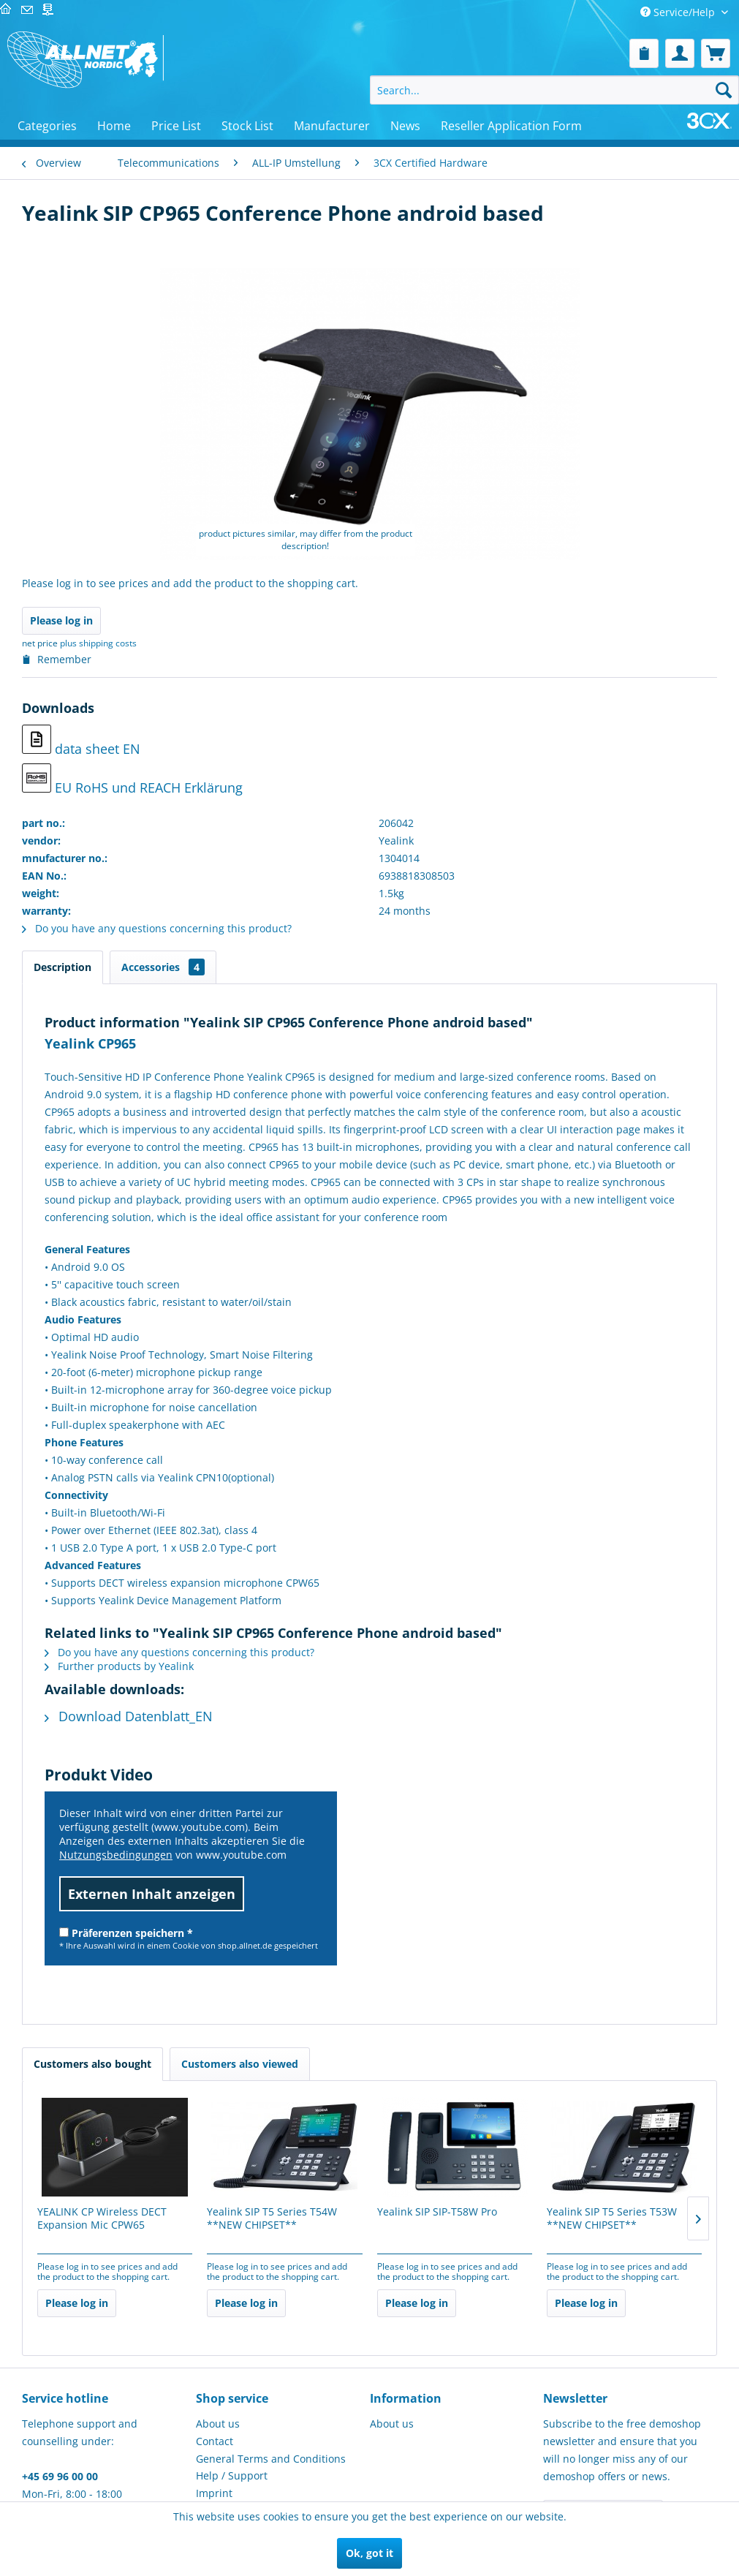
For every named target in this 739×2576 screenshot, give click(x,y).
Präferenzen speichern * (126, 1933)
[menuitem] (644, 53)
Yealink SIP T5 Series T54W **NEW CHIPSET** (272, 2218)
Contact (214, 2441)
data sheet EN (81, 741)
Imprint (214, 2493)
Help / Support (232, 2475)
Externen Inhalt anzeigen (151, 1894)
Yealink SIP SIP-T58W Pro (437, 2211)
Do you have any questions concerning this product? (157, 928)
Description (62, 967)
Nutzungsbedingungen (116, 1855)
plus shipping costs (98, 643)
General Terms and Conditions (271, 2459)
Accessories (163, 967)
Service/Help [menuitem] (679, 12)
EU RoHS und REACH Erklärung (132, 779)
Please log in (61, 620)
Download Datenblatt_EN (129, 1716)
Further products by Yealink (119, 1666)
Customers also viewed (239, 2064)
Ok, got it (369, 2553)
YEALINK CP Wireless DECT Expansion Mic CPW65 (102, 2218)
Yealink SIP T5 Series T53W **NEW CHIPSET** (612, 2218)
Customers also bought (92, 2064)
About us (218, 2423)
